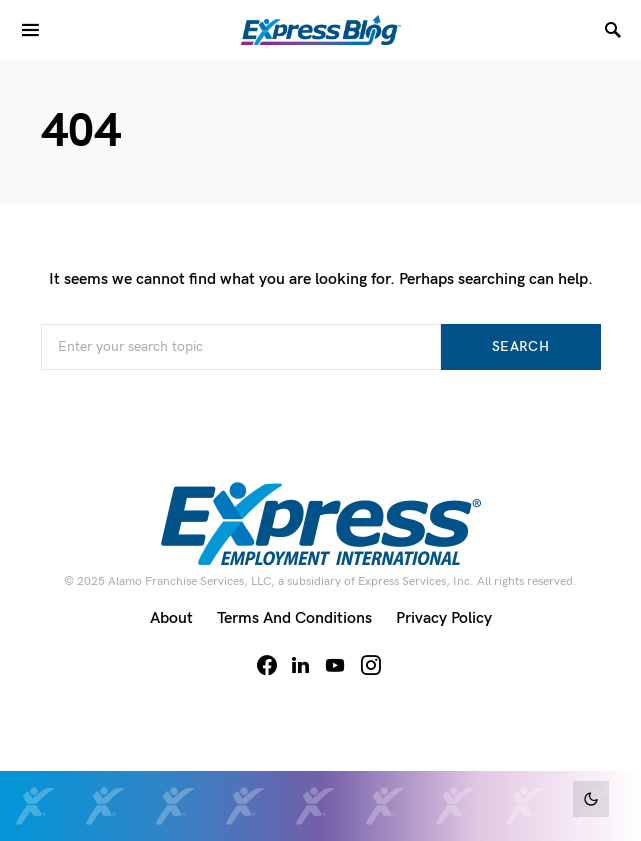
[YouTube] (335, 665)
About (171, 618)
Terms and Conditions (294, 618)
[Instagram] (371, 665)
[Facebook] (267, 665)
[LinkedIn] (300, 665)
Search (520, 346)
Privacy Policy (444, 618)
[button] (591, 799)
